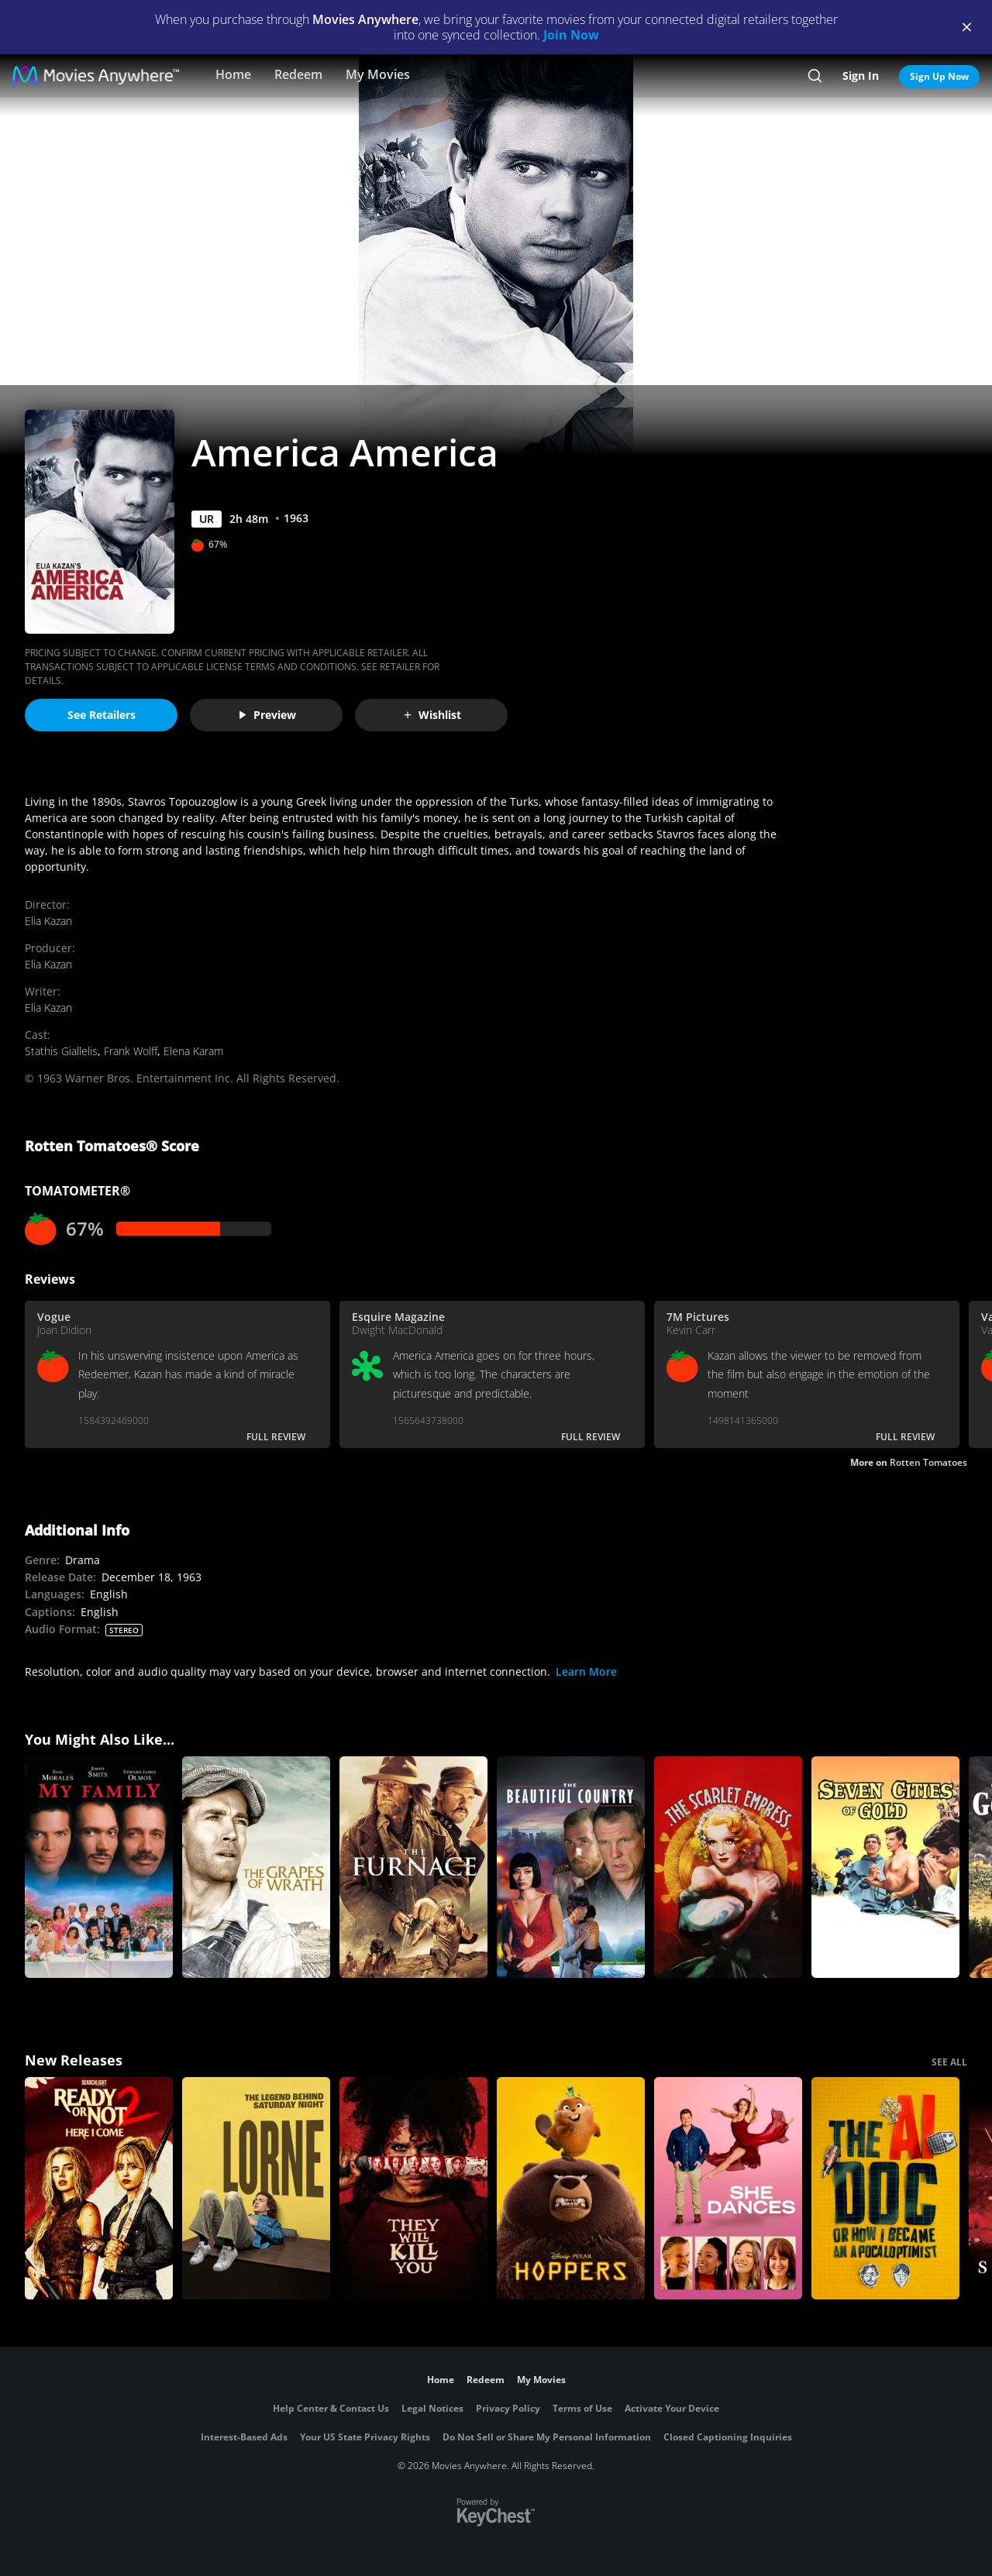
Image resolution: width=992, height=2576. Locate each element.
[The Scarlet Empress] (728, 1867)
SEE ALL (949, 2062)
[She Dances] (728, 2188)
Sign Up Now (939, 76)
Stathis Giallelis (61, 1051)
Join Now (571, 34)
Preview (266, 714)
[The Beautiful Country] (571, 1867)
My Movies (378, 74)
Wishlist (431, 714)
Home (233, 74)
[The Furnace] (413, 1867)
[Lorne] (256, 2188)
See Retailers (101, 714)
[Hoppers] (571, 2188)
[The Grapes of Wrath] (256, 1867)
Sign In (860, 75)
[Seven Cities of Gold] (885, 1867)
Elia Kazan (48, 920)
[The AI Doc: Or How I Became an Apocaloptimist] (885, 2188)
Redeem (298, 74)
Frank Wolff (130, 1051)
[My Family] (99, 1867)
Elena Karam (193, 1051)
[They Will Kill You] (413, 2188)
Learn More (586, 1671)
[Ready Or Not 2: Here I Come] (99, 2188)
